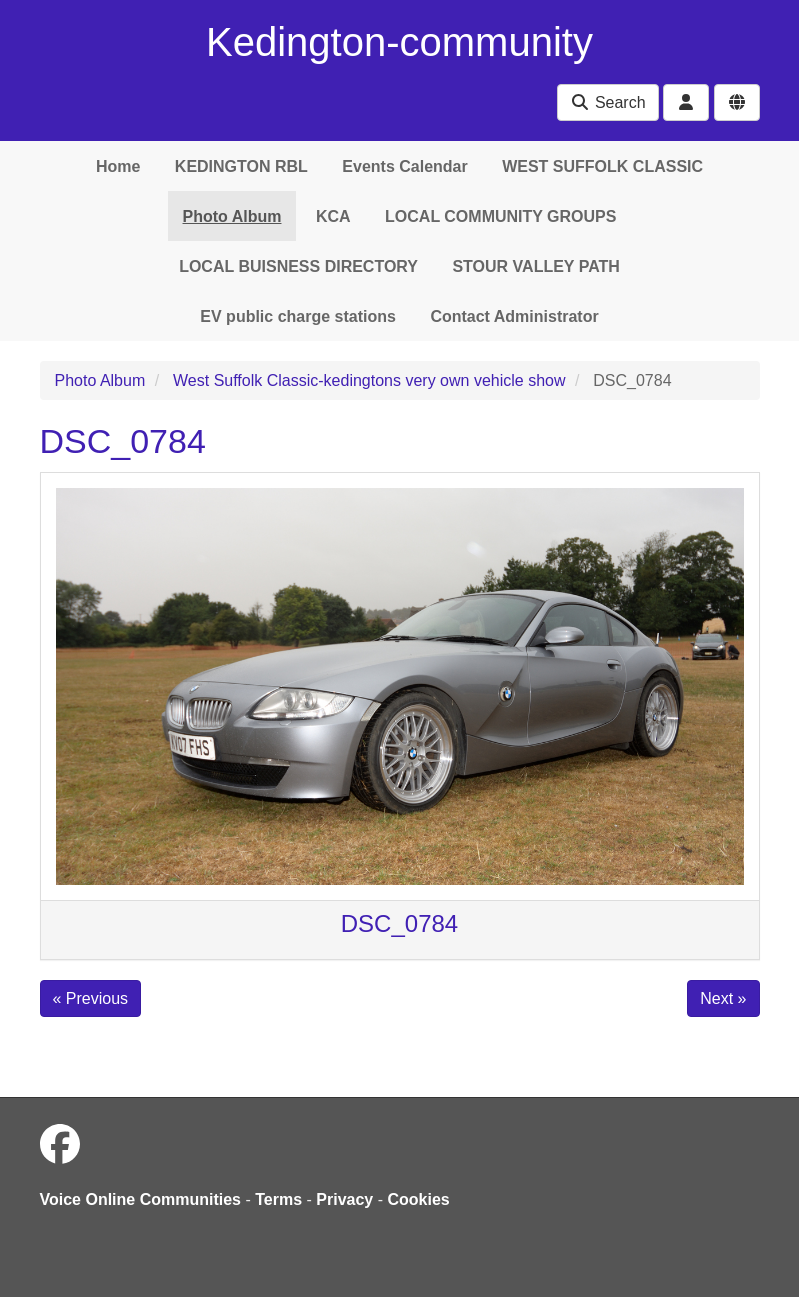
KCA (333, 216)
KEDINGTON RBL (241, 166)
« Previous (91, 998)
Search (607, 102)
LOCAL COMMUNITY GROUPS (500, 216)
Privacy (344, 1199)
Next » (723, 998)
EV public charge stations (298, 316)
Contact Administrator (514, 316)
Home (118, 166)
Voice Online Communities (141, 1199)
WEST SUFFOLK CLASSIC (602, 166)
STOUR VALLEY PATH (535, 266)
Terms (278, 1199)
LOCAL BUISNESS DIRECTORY (298, 266)
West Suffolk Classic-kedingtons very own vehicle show (369, 380)
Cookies (419, 1199)
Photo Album (232, 216)
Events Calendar (404, 166)
